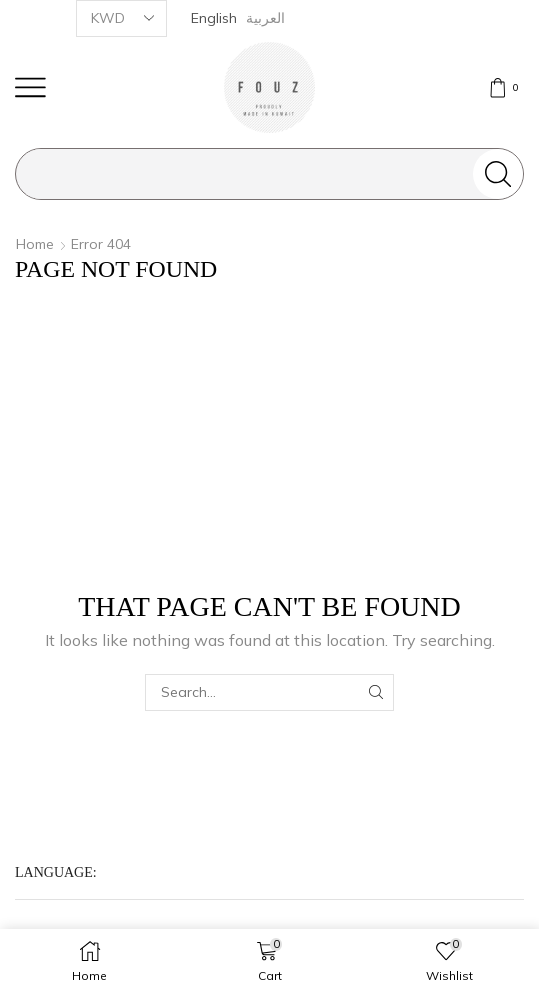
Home (35, 244)
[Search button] (498, 174)
